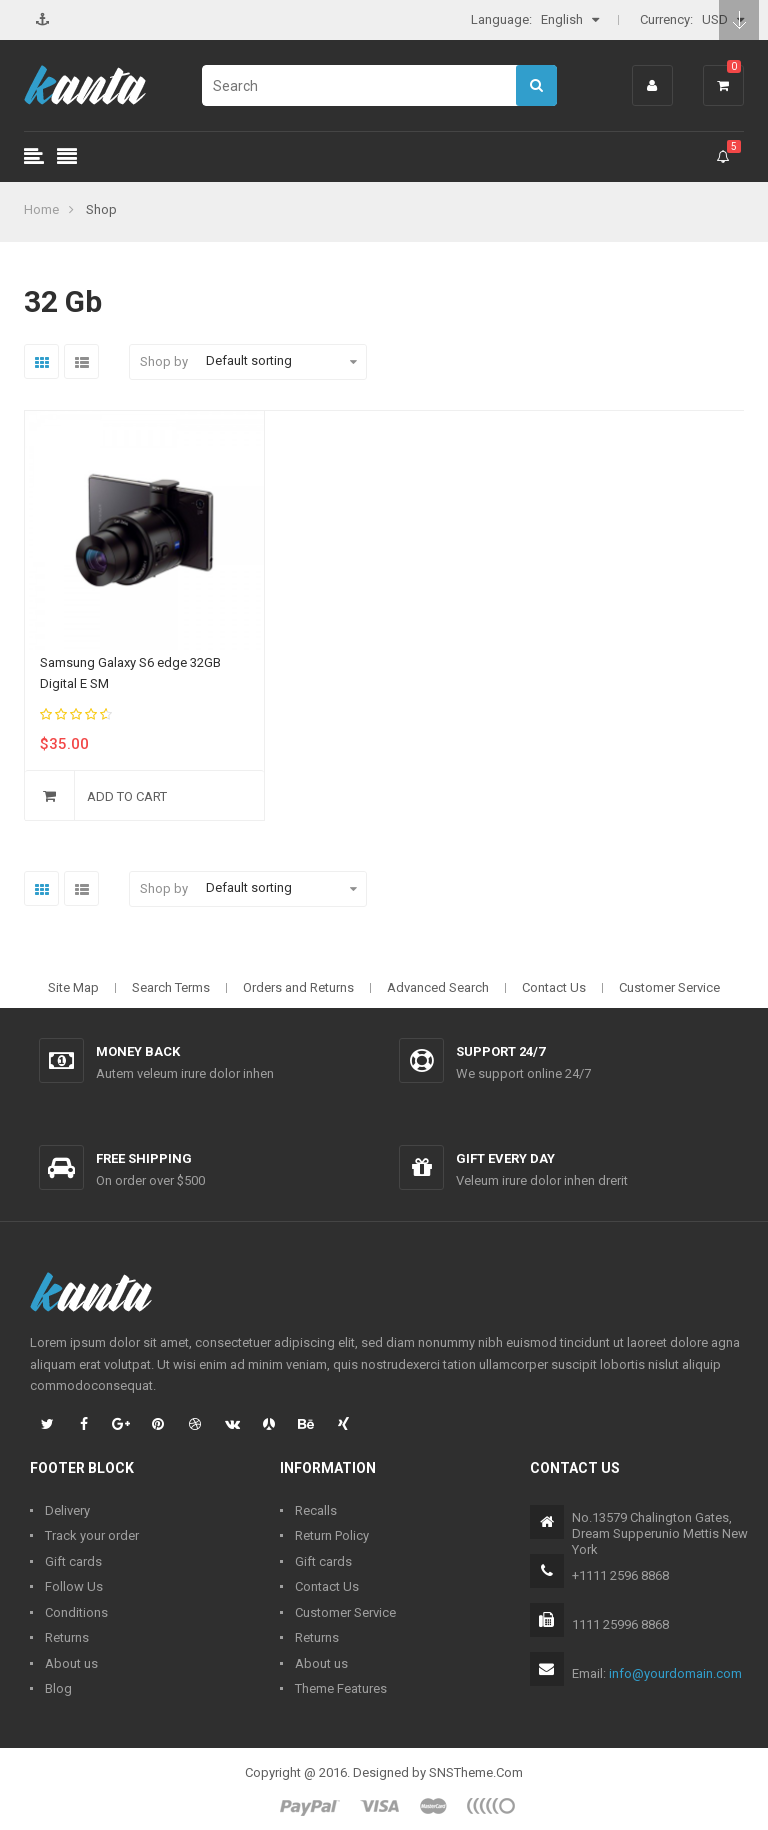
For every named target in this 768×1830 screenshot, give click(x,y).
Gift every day (505, 1158)
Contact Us (554, 987)
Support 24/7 (500, 1051)
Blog (58, 1688)
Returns (67, 1637)
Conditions (76, 1612)
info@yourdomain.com (675, 1673)
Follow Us (74, 1586)
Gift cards (73, 1561)
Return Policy (332, 1535)
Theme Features (341, 1688)
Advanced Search (438, 987)
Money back (138, 1051)
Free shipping (144, 1158)
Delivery (67, 1510)
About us (71, 1663)
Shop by (164, 361)
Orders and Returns (298, 987)
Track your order (92, 1535)
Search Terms (171, 987)
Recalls (316, 1510)
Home (41, 209)
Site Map (73, 987)
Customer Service (669, 987)
